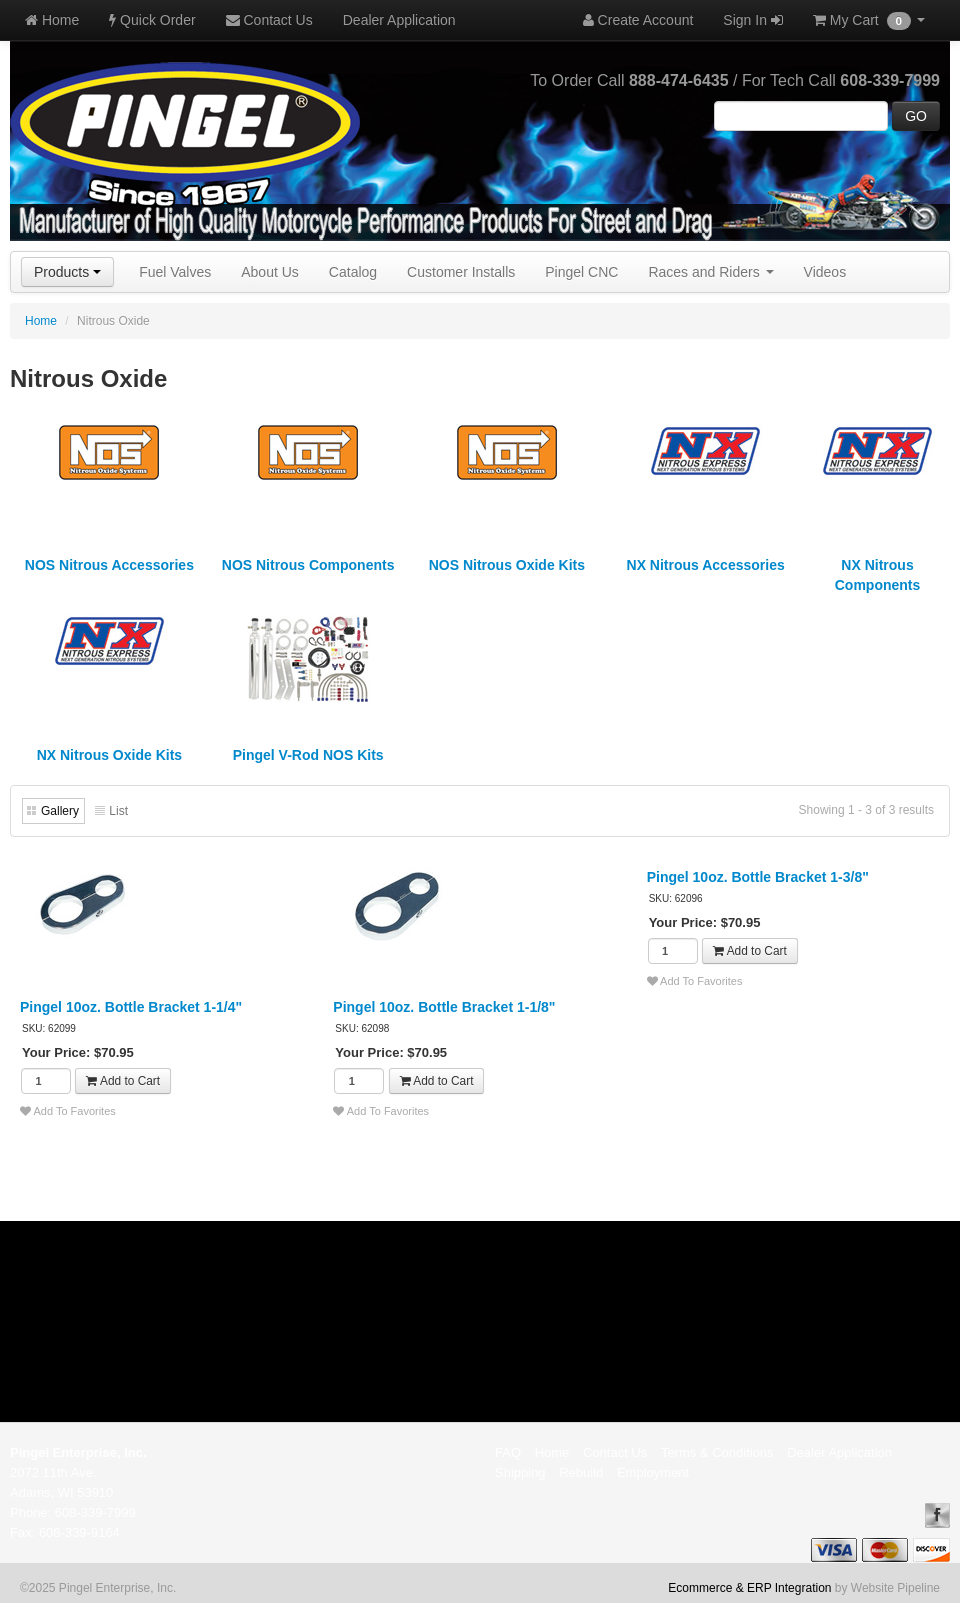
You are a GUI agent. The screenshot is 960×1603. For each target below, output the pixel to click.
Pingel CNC (581, 272)
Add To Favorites (68, 1111)
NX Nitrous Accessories (706, 565)
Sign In (752, 20)
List (118, 811)
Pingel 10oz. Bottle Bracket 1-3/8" (758, 877)
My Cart (869, 21)
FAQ (508, 1452)
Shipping (520, 1472)
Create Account (638, 20)
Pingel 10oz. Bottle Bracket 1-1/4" (131, 1007)
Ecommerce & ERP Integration (749, 1588)
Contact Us (269, 20)
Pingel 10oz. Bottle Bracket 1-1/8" (444, 1007)
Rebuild (581, 1472)
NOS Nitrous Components (308, 565)
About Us (270, 272)
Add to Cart (123, 1081)
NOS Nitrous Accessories (109, 565)
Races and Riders (710, 272)
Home (52, 20)
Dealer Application (399, 20)
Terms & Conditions (717, 1452)
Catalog (353, 272)
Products (67, 272)
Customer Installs (461, 272)
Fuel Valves (175, 272)
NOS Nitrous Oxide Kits (507, 565)
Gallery (60, 811)
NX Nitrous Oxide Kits (109, 755)
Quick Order (152, 20)
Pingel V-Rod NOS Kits (308, 755)
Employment (653, 1472)
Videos (825, 272)
